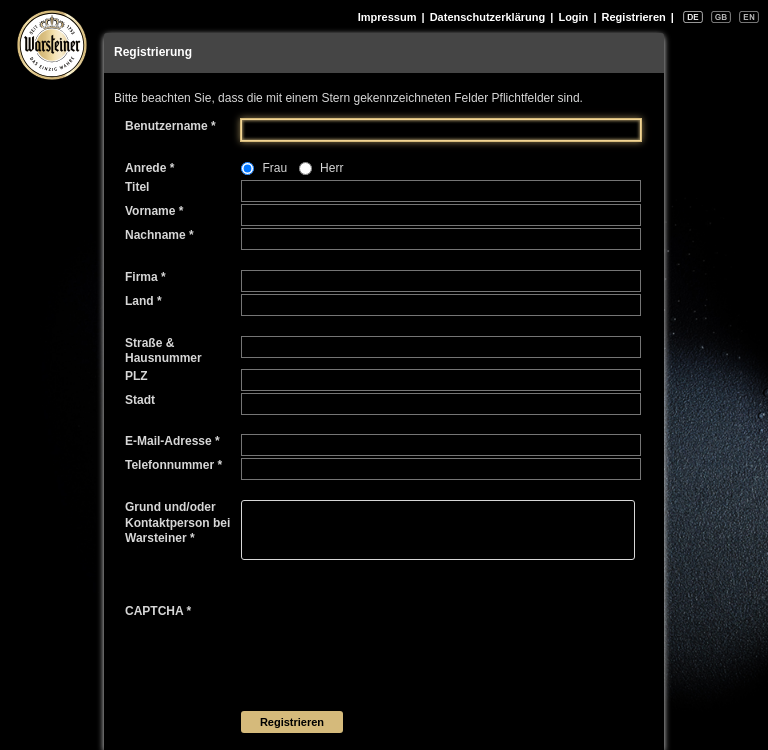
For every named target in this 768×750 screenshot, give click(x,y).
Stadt (140, 400)
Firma (145, 277)
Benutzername (170, 126)
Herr (331, 168)
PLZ (136, 376)
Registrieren (634, 17)
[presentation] (393, 643)
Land (143, 301)
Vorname (154, 211)
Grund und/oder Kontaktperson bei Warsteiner (177, 522)
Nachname (159, 235)
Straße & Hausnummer (163, 351)
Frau (274, 168)
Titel (137, 187)
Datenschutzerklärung (488, 17)
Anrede (149, 168)
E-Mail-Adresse (172, 441)
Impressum (387, 17)
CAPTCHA (158, 611)
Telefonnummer (173, 465)
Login (573, 17)
